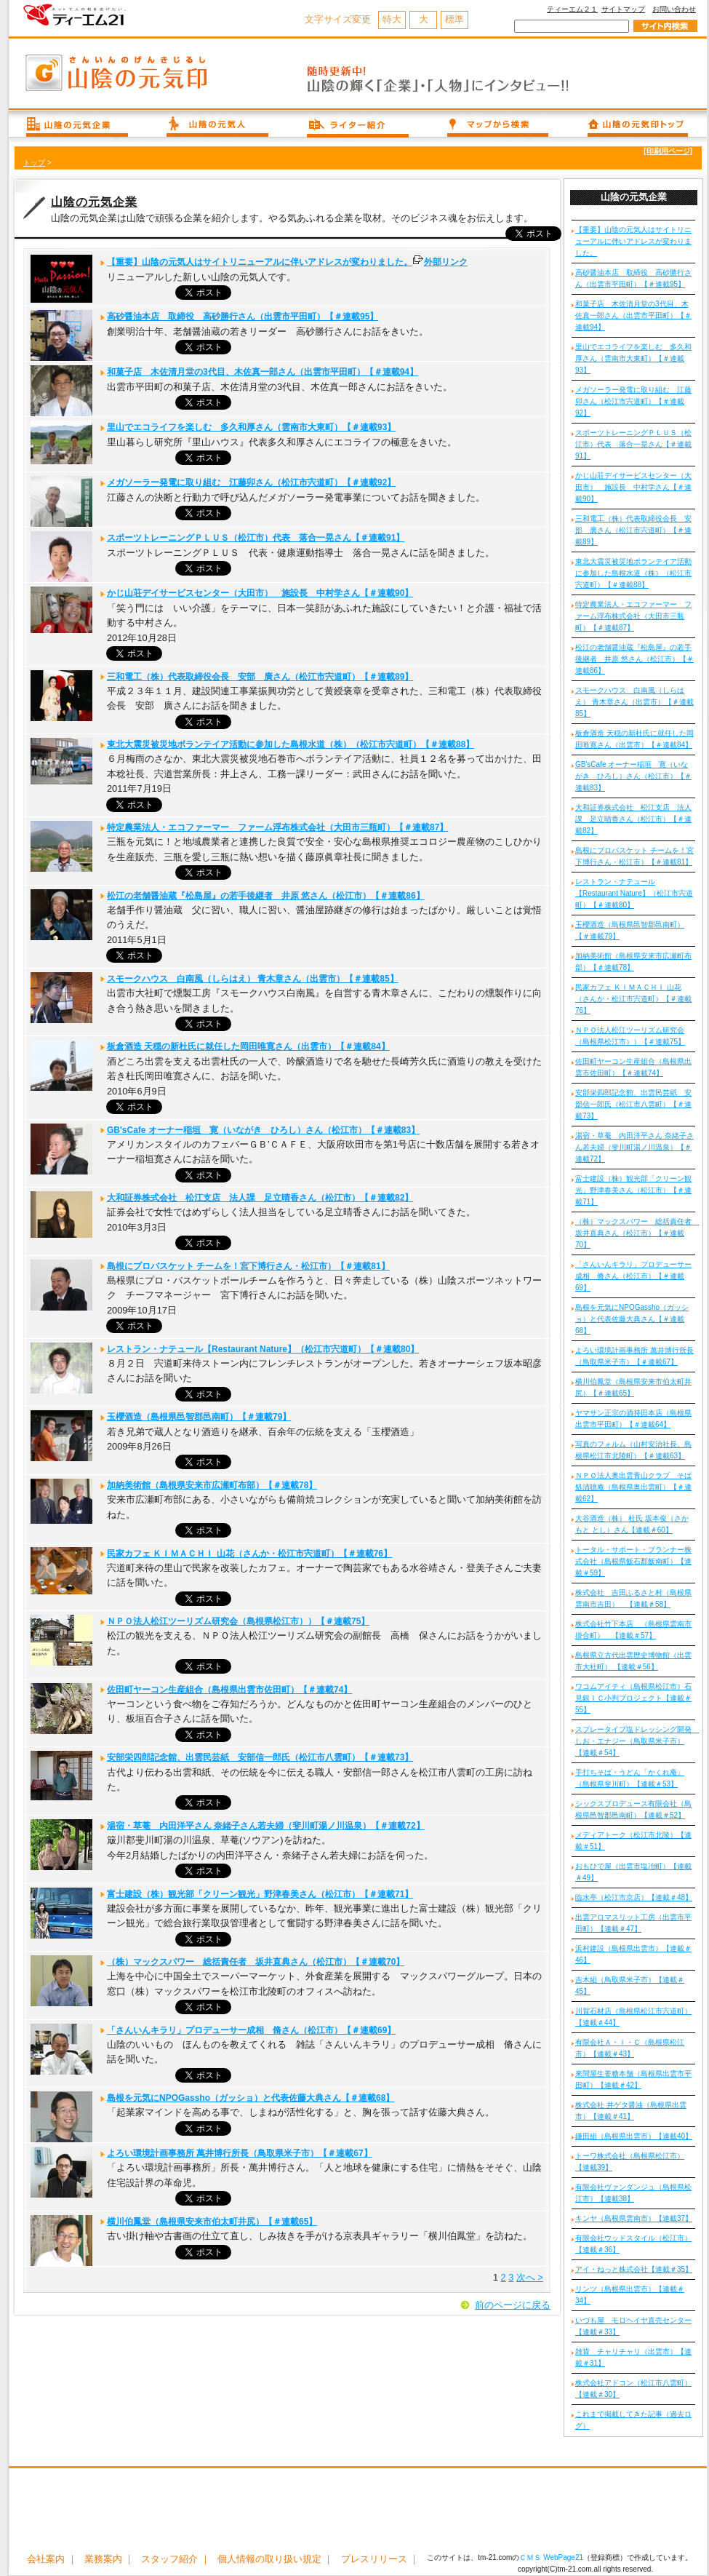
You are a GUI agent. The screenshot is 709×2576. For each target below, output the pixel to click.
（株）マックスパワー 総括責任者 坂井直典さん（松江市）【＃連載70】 (255, 1962)
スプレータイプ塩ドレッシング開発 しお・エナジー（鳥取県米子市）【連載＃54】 (635, 1741)
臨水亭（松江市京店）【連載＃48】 (633, 1897)
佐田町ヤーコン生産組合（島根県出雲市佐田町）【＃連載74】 (229, 1690)
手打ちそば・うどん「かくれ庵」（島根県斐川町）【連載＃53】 (629, 1778)
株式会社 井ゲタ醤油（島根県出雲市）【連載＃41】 (630, 2110)
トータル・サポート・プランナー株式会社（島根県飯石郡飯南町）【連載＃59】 (633, 1561)
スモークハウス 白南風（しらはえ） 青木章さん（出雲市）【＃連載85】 (252, 979)
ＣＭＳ (530, 2557)
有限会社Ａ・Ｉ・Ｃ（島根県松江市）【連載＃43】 (629, 2048)
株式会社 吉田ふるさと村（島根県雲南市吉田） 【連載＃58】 (633, 1598)
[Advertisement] (357, 2512)
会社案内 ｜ (52, 2558)
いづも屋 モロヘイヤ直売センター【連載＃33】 (633, 2326)
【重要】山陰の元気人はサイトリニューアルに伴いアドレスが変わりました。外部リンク (287, 262)
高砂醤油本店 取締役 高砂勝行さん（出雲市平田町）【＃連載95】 (242, 316)
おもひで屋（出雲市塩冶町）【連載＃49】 (633, 1872)
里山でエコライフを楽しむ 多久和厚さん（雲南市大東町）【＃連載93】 (251, 427)
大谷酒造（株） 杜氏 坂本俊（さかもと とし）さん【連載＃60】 (632, 1524)
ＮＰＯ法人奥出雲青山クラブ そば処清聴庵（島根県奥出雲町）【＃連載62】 (633, 1487)
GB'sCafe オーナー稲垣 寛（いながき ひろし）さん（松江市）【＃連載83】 (263, 1130)
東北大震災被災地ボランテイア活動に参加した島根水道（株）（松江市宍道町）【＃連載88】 (290, 744)
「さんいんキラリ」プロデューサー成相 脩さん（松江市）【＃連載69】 (251, 2030)
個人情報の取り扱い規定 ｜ (275, 2558)
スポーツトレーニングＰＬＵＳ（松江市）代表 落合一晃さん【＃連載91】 (255, 538)
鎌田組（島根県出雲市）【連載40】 (633, 2136)
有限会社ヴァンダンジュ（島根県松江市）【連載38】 (633, 2193)
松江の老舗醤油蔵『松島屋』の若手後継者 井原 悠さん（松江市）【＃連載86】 (266, 896)
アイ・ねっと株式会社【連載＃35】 (633, 2269)
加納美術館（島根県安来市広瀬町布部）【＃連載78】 (212, 1485)
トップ (34, 163)
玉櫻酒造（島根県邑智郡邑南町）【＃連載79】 (199, 1417)
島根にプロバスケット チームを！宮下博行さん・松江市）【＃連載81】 (248, 1266)
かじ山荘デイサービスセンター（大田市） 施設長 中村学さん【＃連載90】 (260, 593)
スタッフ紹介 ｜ (175, 2558)
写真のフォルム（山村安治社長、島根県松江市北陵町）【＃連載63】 (633, 1450)
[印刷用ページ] (668, 151)
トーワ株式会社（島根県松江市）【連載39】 (629, 2161)
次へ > (529, 2277)
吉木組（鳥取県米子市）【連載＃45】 (629, 1985)
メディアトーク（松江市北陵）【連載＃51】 (633, 1840)
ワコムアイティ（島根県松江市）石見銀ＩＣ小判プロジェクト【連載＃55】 (633, 1698)
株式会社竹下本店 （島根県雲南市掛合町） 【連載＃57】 (633, 1629)
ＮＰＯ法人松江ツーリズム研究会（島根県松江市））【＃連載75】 (238, 1621)
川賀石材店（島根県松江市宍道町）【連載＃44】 (633, 2017)
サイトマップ (623, 9)
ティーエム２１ (572, 9)
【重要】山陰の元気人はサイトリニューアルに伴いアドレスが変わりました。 (633, 241)
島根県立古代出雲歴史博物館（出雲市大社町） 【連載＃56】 (633, 1661)
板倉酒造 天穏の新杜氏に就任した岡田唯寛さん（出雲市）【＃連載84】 (248, 1046)
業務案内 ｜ (109, 2558)
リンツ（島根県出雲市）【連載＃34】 (629, 2295)
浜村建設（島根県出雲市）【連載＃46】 (633, 1954)
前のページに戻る (512, 2304)
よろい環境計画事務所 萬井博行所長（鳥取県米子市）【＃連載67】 (239, 2153)
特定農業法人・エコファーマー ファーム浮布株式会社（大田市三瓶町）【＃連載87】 (277, 827)
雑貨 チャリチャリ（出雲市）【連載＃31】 (633, 2357)
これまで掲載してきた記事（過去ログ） (633, 2420)
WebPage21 (563, 2557)
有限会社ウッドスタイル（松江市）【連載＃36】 (633, 2244)
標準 (454, 19)
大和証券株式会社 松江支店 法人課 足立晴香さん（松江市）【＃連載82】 (260, 1198)
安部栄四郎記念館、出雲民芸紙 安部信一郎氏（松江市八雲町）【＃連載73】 (260, 1757)
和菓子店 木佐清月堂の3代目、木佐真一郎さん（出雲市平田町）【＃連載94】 (262, 372)
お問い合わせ (674, 9)
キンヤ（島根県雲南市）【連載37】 (633, 2218)
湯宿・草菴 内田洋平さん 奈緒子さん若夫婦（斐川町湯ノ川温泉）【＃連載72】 (266, 1826)
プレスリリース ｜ (380, 2558)
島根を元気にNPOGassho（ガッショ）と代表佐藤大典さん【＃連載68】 (250, 2098)
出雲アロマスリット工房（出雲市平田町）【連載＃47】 (633, 1923)
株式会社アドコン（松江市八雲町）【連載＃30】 (633, 2388)
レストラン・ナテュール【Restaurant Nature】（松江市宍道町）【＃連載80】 (263, 1349)
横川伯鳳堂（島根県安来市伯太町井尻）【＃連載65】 (212, 2222)
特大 (391, 19)
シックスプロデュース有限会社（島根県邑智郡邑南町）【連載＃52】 (633, 1809)
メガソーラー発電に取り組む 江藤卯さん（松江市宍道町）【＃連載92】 (251, 482)
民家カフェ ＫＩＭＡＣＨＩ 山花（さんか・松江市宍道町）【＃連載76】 (249, 1554)
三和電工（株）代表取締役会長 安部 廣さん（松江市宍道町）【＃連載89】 (260, 677)
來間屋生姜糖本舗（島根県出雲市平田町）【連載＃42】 (633, 2079)
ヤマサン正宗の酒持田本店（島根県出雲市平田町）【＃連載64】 (633, 1418)
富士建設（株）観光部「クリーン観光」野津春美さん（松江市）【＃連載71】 (260, 1894)
